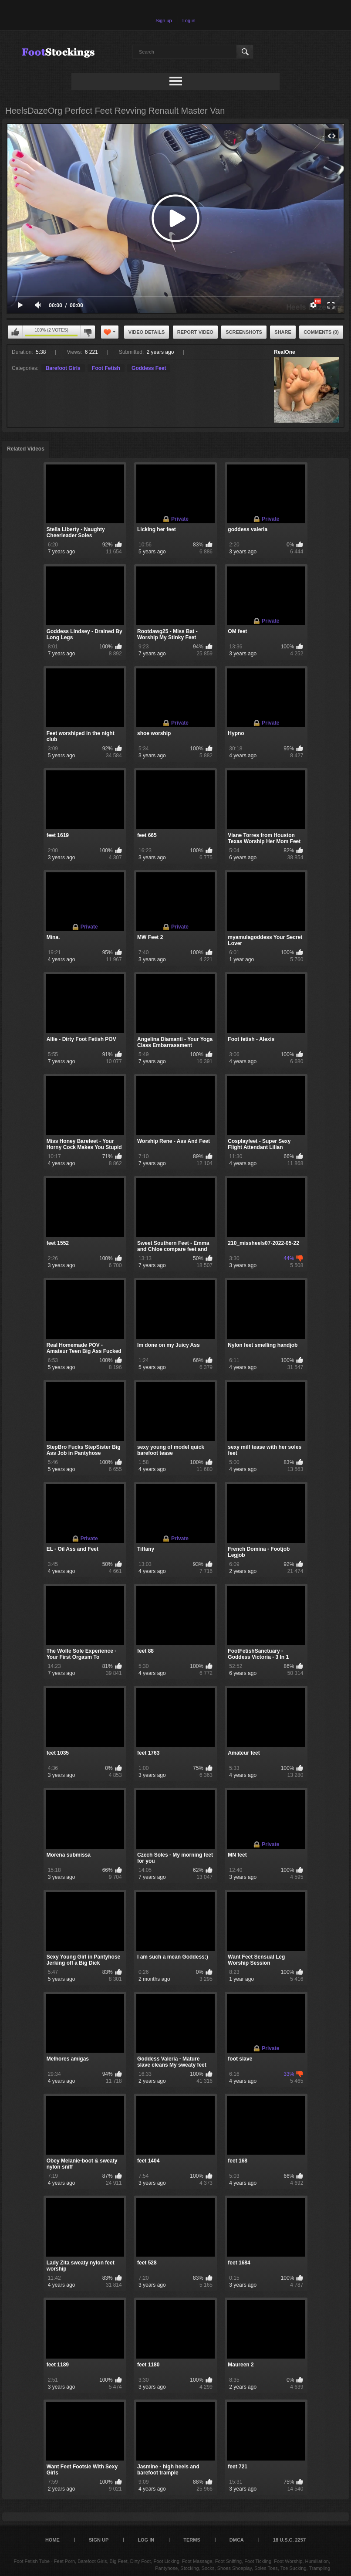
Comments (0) (321, 332)
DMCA (237, 2539)
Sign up (163, 20)
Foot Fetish (106, 368)
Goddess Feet (149, 368)
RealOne (284, 352)
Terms (191, 2539)
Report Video (195, 332)
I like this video (15, 332)
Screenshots (244, 332)
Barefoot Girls (63, 368)
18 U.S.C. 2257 (289, 2539)
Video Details (146, 332)
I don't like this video (87, 332)
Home (52, 2539)
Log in (189, 20)
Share (282, 332)
